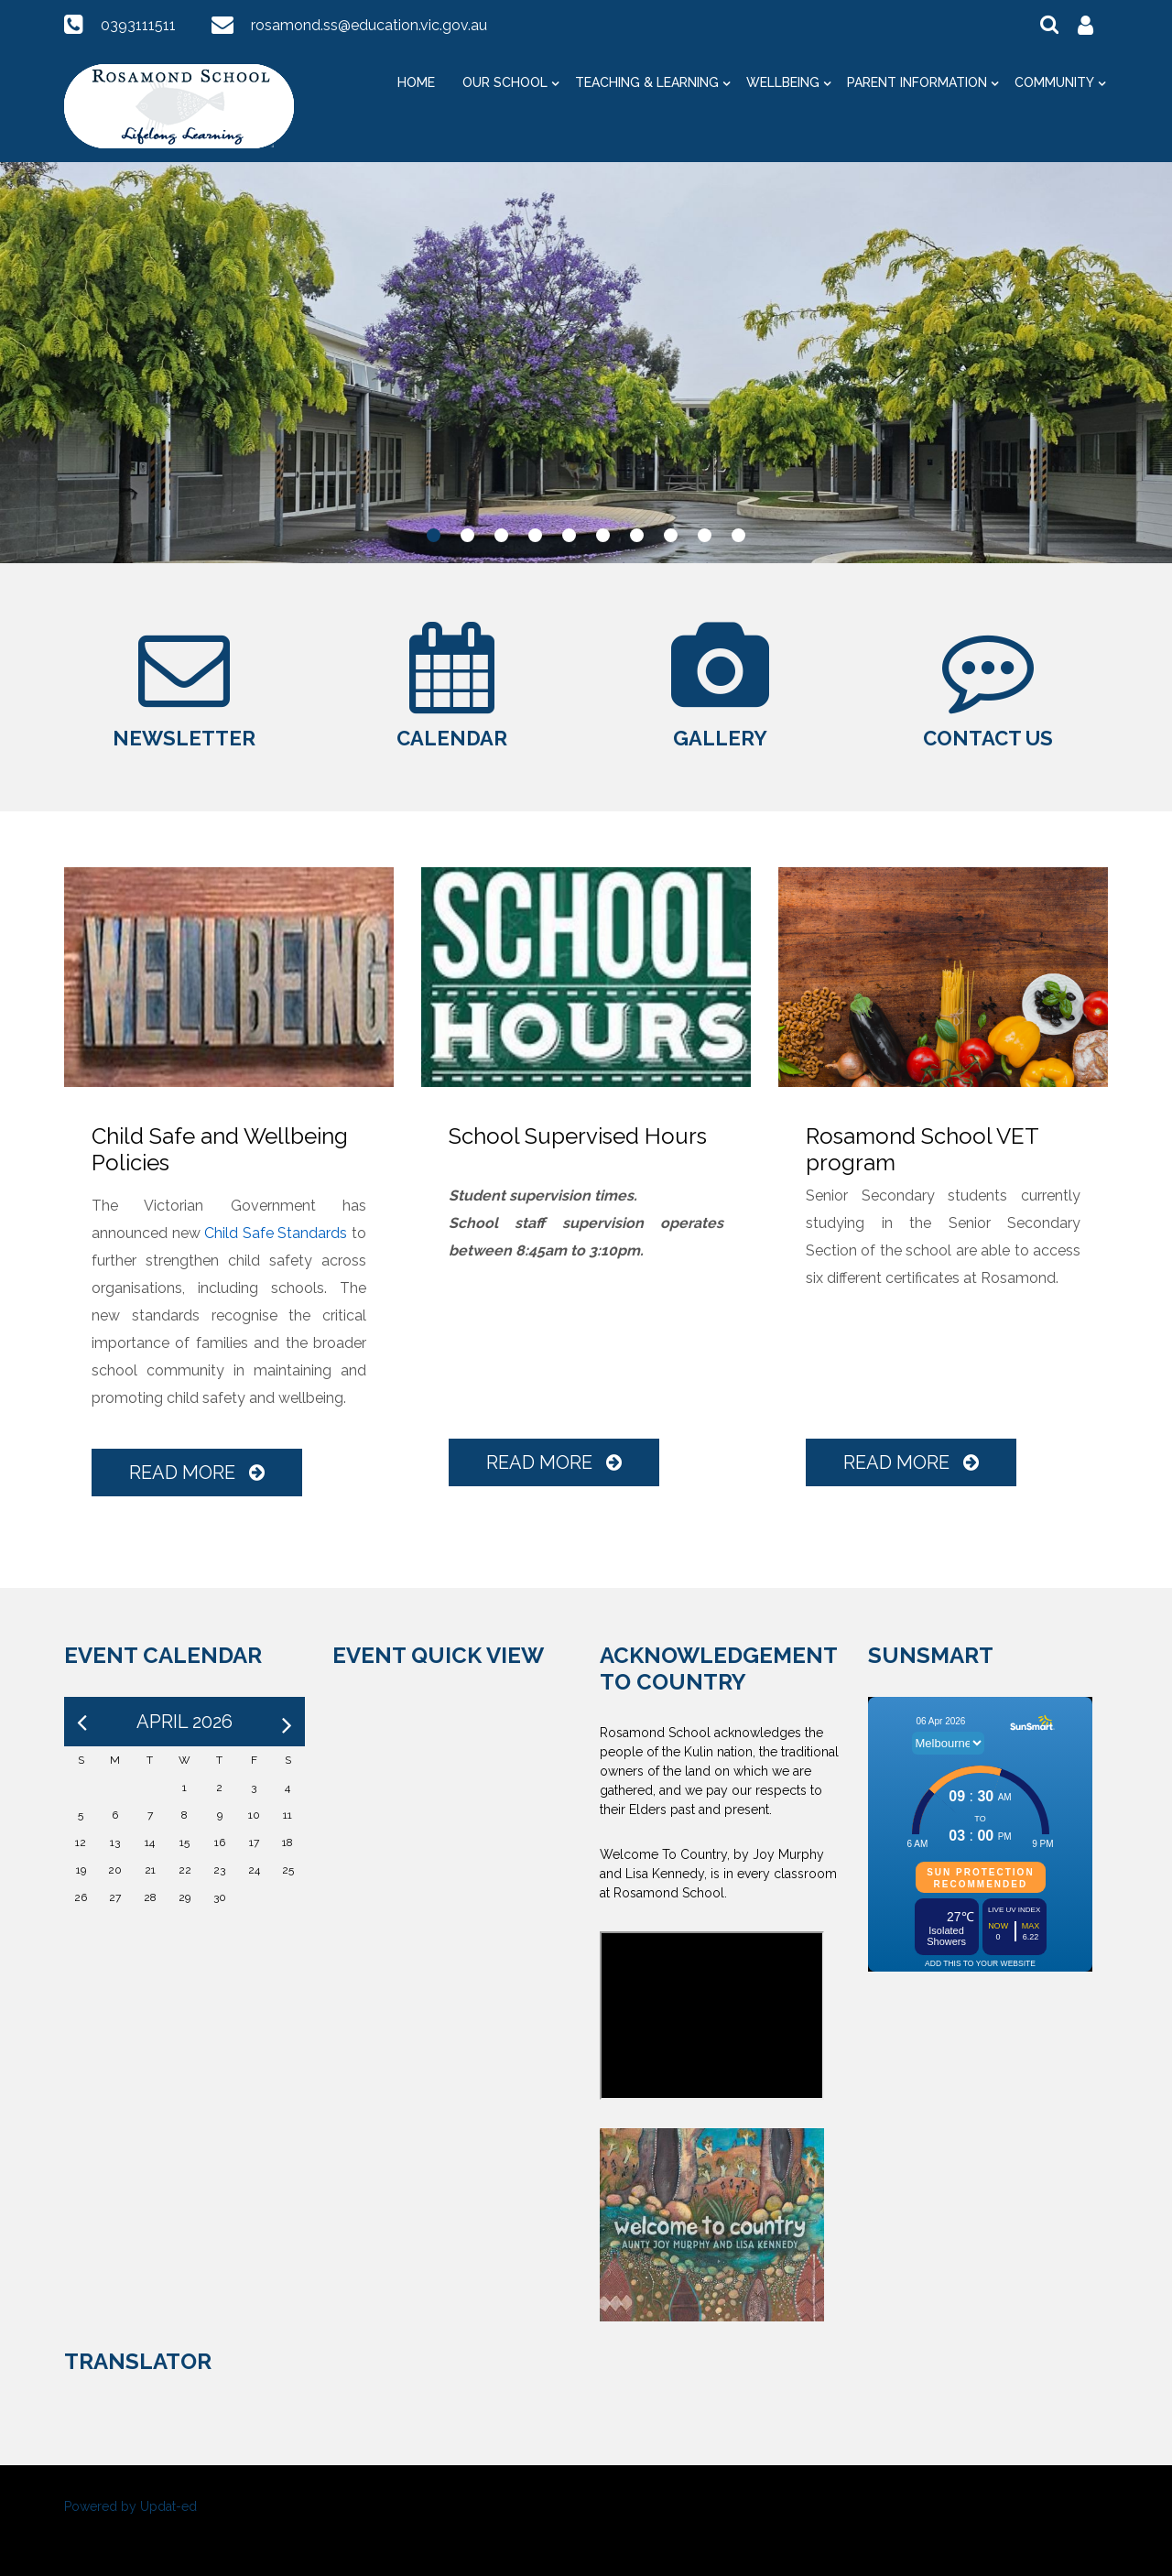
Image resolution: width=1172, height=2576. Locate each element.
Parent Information (917, 82)
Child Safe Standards (275, 1233)
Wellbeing (782, 82)
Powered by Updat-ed (130, 2506)
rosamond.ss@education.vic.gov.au (369, 25)
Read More (197, 1473)
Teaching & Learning (647, 82)
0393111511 (138, 25)
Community (1054, 82)
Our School (505, 82)
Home (416, 82)
